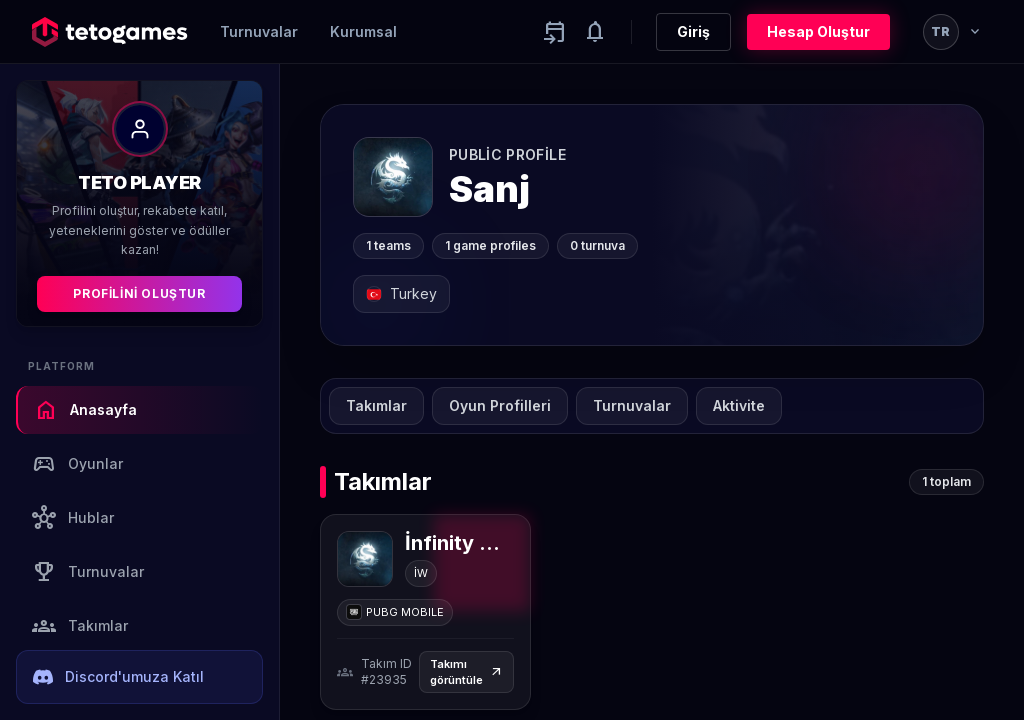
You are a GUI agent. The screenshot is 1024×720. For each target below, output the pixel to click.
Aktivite (739, 405)
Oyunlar (77, 464)
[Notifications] (595, 32)
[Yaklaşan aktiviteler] (555, 32)
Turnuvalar (259, 31)
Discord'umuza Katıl (118, 677)
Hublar (73, 518)
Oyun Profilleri (500, 405)
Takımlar (80, 626)
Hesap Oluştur (818, 31)
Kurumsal (363, 31)
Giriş (693, 31)
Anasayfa (85, 410)
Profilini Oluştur (139, 293)
